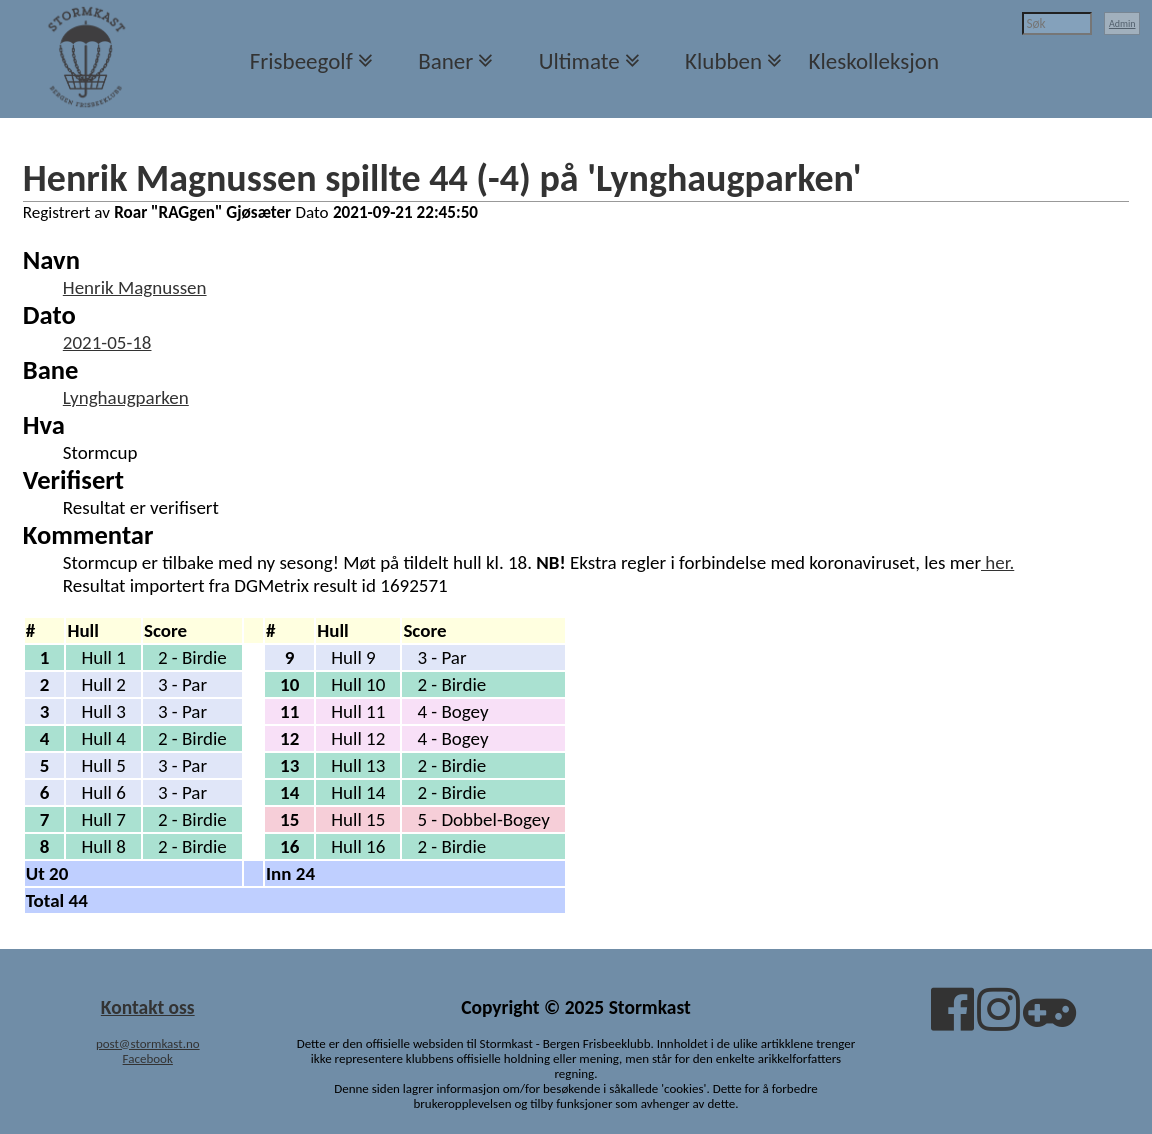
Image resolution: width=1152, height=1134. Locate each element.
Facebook (148, 1058)
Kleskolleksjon (874, 61)
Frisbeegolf (301, 61)
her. (997, 562)
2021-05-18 (107, 342)
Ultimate (579, 61)
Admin (1122, 23)
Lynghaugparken (126, 397)
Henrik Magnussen (135, 287)
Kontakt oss (148, 1007)
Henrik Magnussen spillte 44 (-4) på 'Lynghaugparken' (442, 178)
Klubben (723, 61)
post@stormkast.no (148, 1043)
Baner (445, 61)
